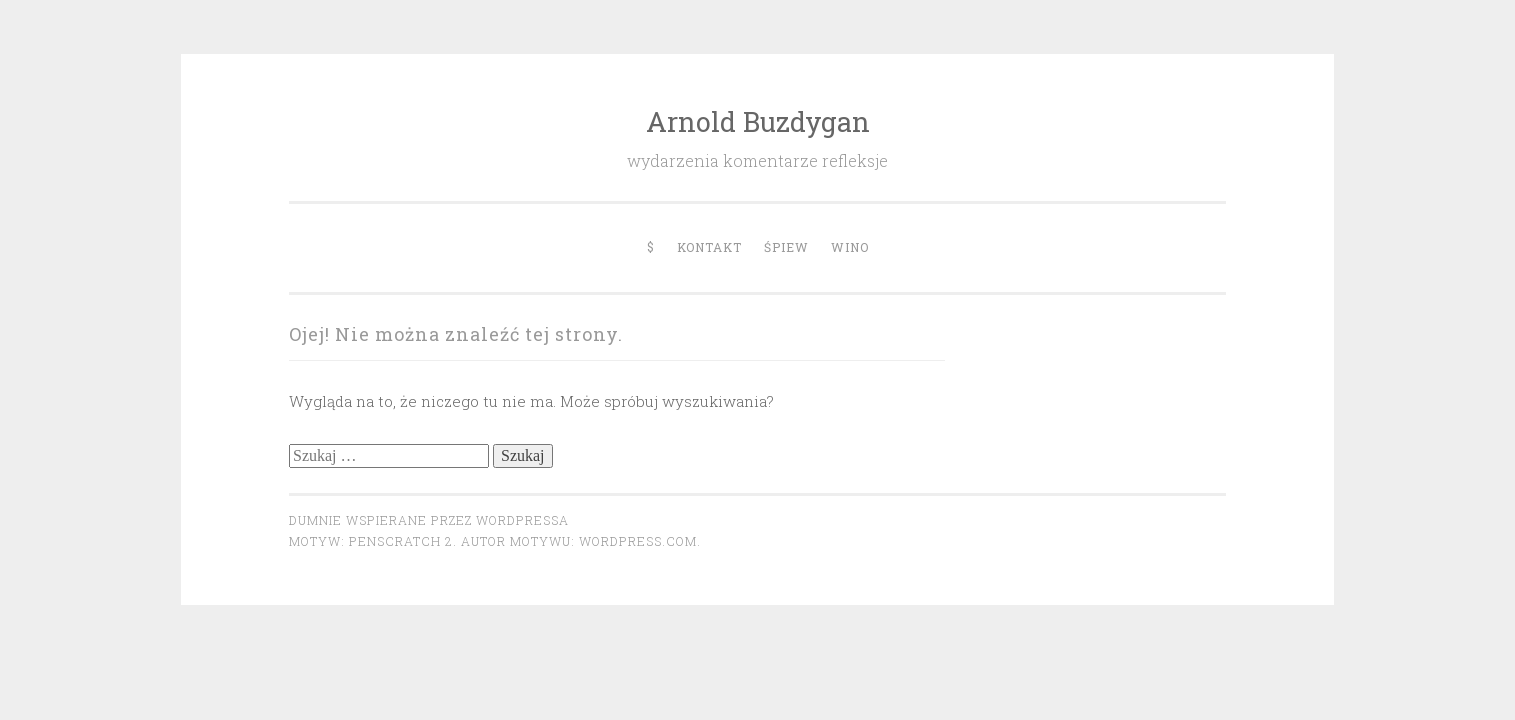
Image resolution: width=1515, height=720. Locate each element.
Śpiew (786, 247)
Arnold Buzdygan (758, 121)
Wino (850, 247)
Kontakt (709, 247)
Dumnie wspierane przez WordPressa (429, 520)
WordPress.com (638, 541)
